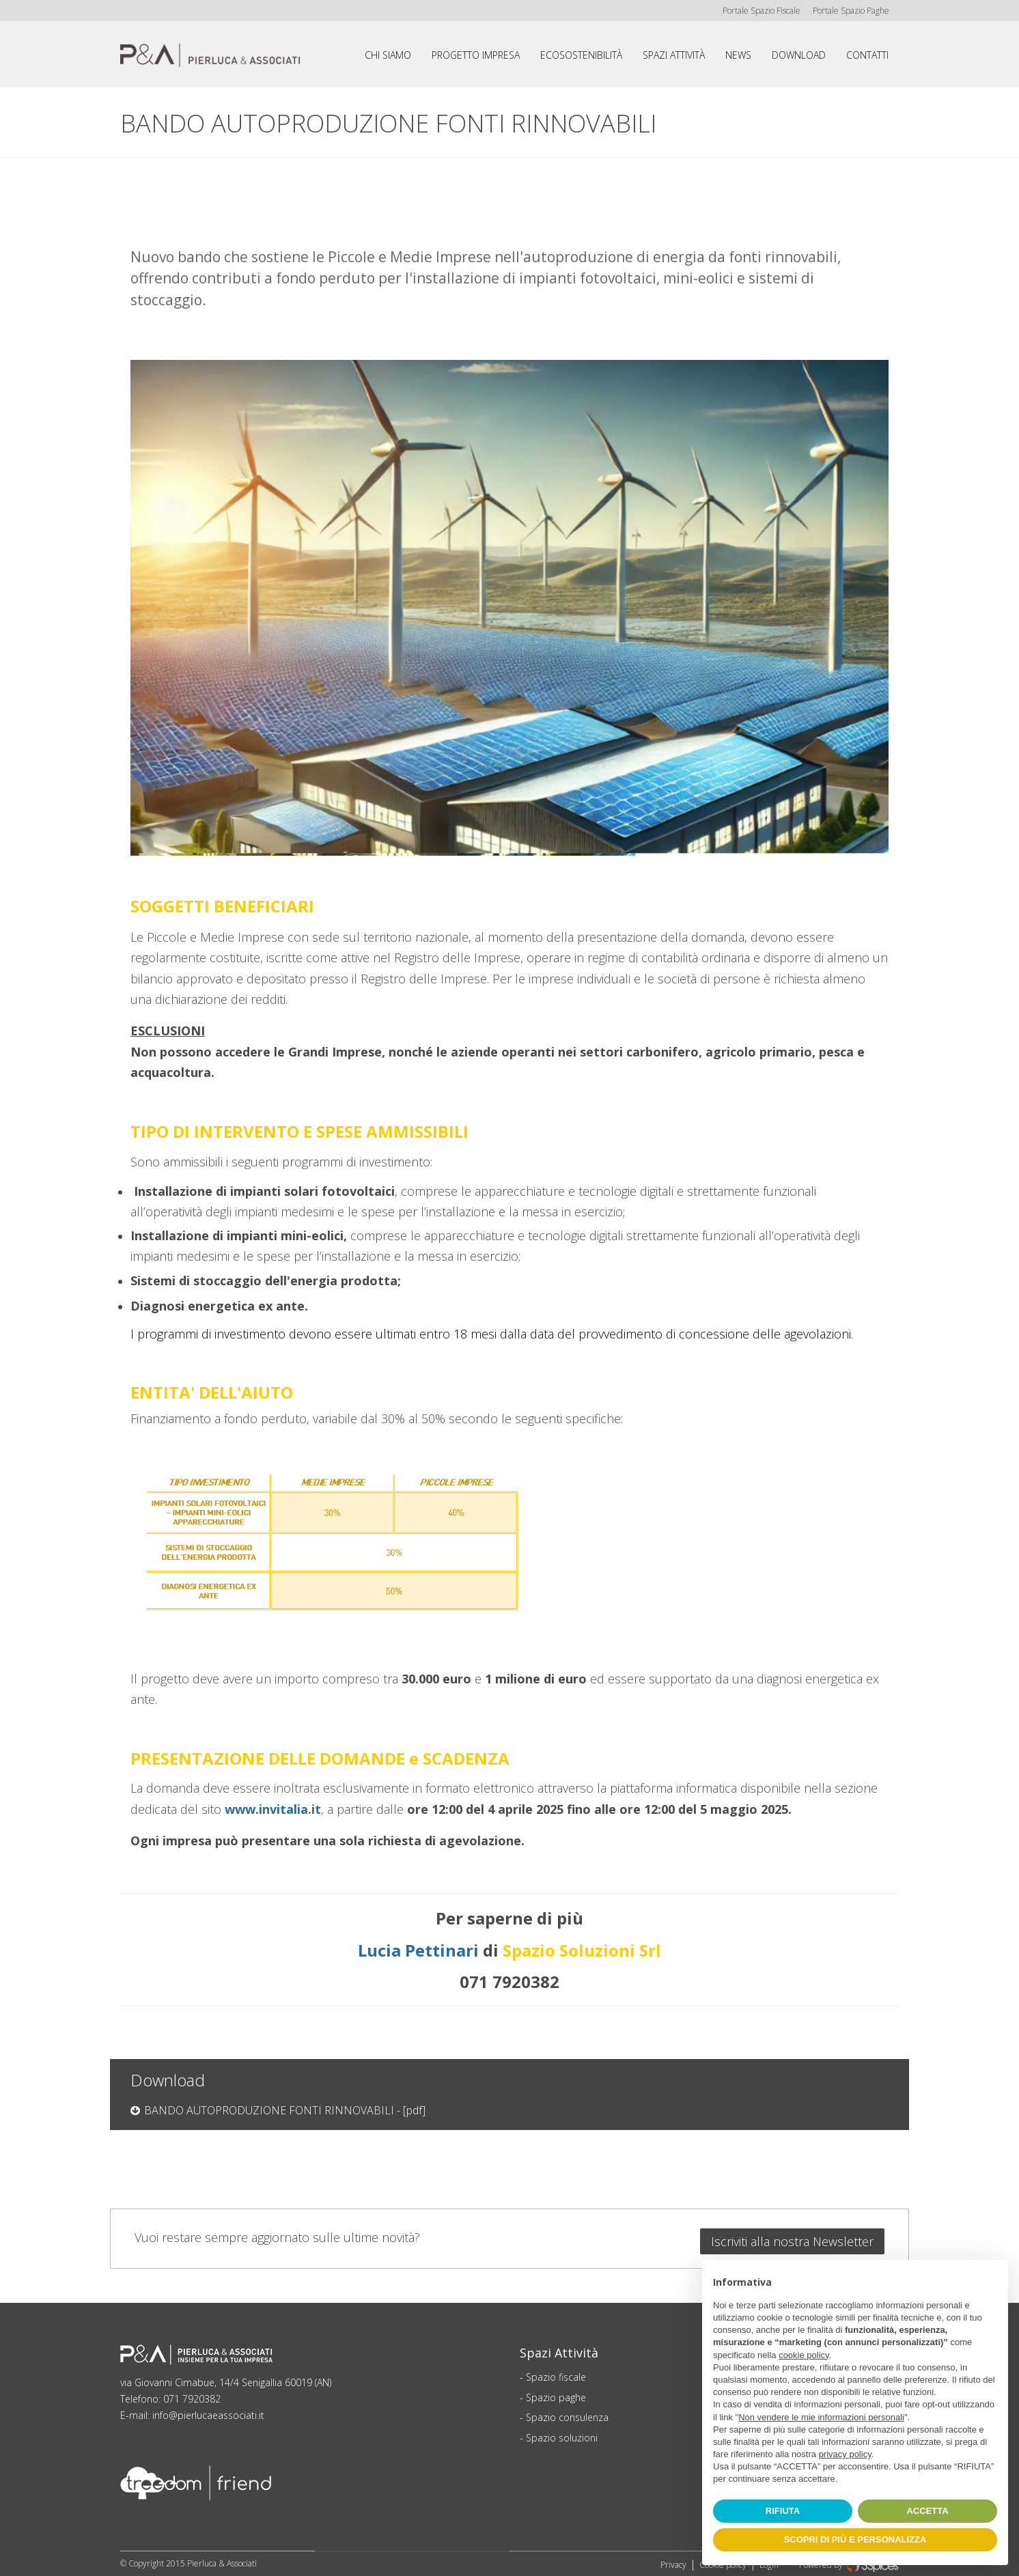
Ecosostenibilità (581, 54)
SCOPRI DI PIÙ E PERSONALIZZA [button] (855, 2539)
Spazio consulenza (567, 2411)
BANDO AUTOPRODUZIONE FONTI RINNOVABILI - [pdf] (284, 2110)
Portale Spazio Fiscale (759, 10)
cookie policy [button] (803, 2355)
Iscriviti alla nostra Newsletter (792, 2236)
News (738, 54)
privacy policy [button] (845, 2454)
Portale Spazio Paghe (849, 10)
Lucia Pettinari (420, 1950)
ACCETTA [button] (927, 2511)
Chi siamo (388, 54)
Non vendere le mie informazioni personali (821, 2417)
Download (799, 54)
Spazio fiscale (556, 2371)
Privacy (673, 2559)
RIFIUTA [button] (783, 2511)
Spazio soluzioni (562, 2432)
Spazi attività (674, 54)
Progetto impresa (476, 54)
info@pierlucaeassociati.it (208, 2409)
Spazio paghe (556, 2391)
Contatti (867, 54)
